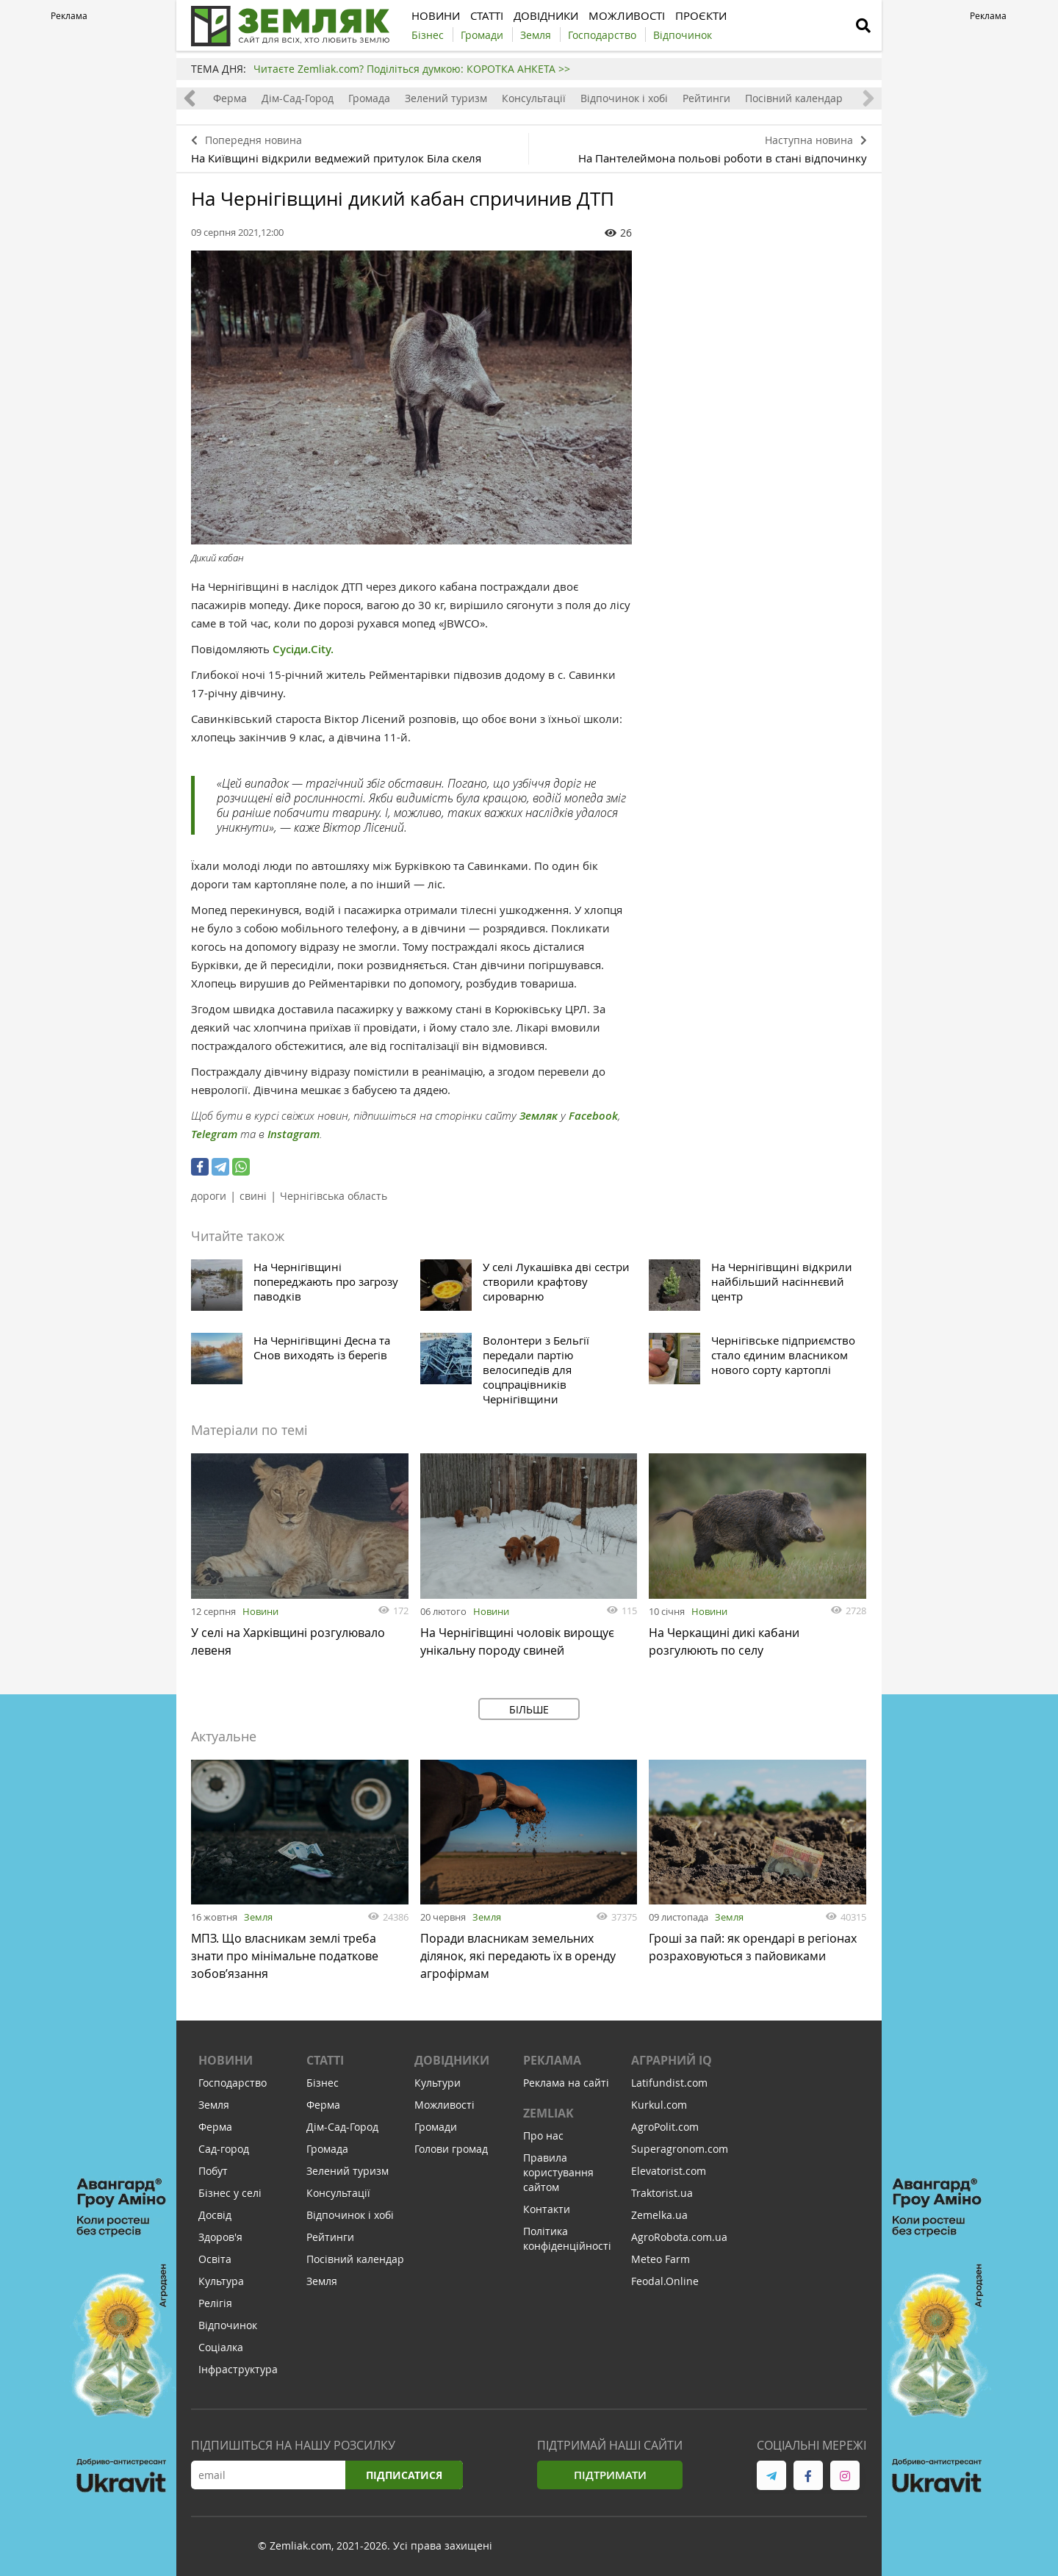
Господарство (232, 2083)
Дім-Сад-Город (298, 98)
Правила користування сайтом (558, 2172)
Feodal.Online (665, 2281)
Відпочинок (227, 2325)
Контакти (546, 2209)
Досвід (214, 2215)
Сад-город (223, 2149)
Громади (435, 2127)
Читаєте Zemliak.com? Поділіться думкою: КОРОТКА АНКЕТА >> (411, 69)
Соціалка (220, 2347)
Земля (258, 1917)
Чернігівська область (333, 1196)
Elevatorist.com (668, 2171)
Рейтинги (706, 98)
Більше (529, 1709)
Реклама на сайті (566, 2083)
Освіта (214, 2259)
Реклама (552, 2060)
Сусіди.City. (303, 649)
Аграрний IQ (671, 2060)
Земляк (538, 1115)
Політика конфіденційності (567, 2238)
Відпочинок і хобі (624, 98)
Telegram (214, 1134)
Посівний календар (794, 98)
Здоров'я (220, 2237)
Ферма (230, 98)
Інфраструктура (238, 2369)
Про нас (543, 2136)
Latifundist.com (669, 2083)
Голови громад (451, 2149)
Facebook (593, 1115)
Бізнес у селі (230, 2193)
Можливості (444, 2105)
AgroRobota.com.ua (679, 2237)
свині (253, 1196)
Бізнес (322, 2083)
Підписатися (404, 2475)
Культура (221, 2281)
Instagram (293, 1134)
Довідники (451, 2060)
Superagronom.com (679, 2149)
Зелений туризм (446, 98)
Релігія (215, 2303)
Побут (213, 2171)
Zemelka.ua (659, 2215)
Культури (437, 2083)
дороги (208, 1196)
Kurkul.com (659, 2105)
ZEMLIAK (548, 2113)
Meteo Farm (660, 2259)
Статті (325, 2060)
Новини (260, 1611)
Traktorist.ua (662, 2193)
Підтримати (610, 2475)
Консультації (534, 98)
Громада (369, 98)
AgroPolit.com (665, 2127)
